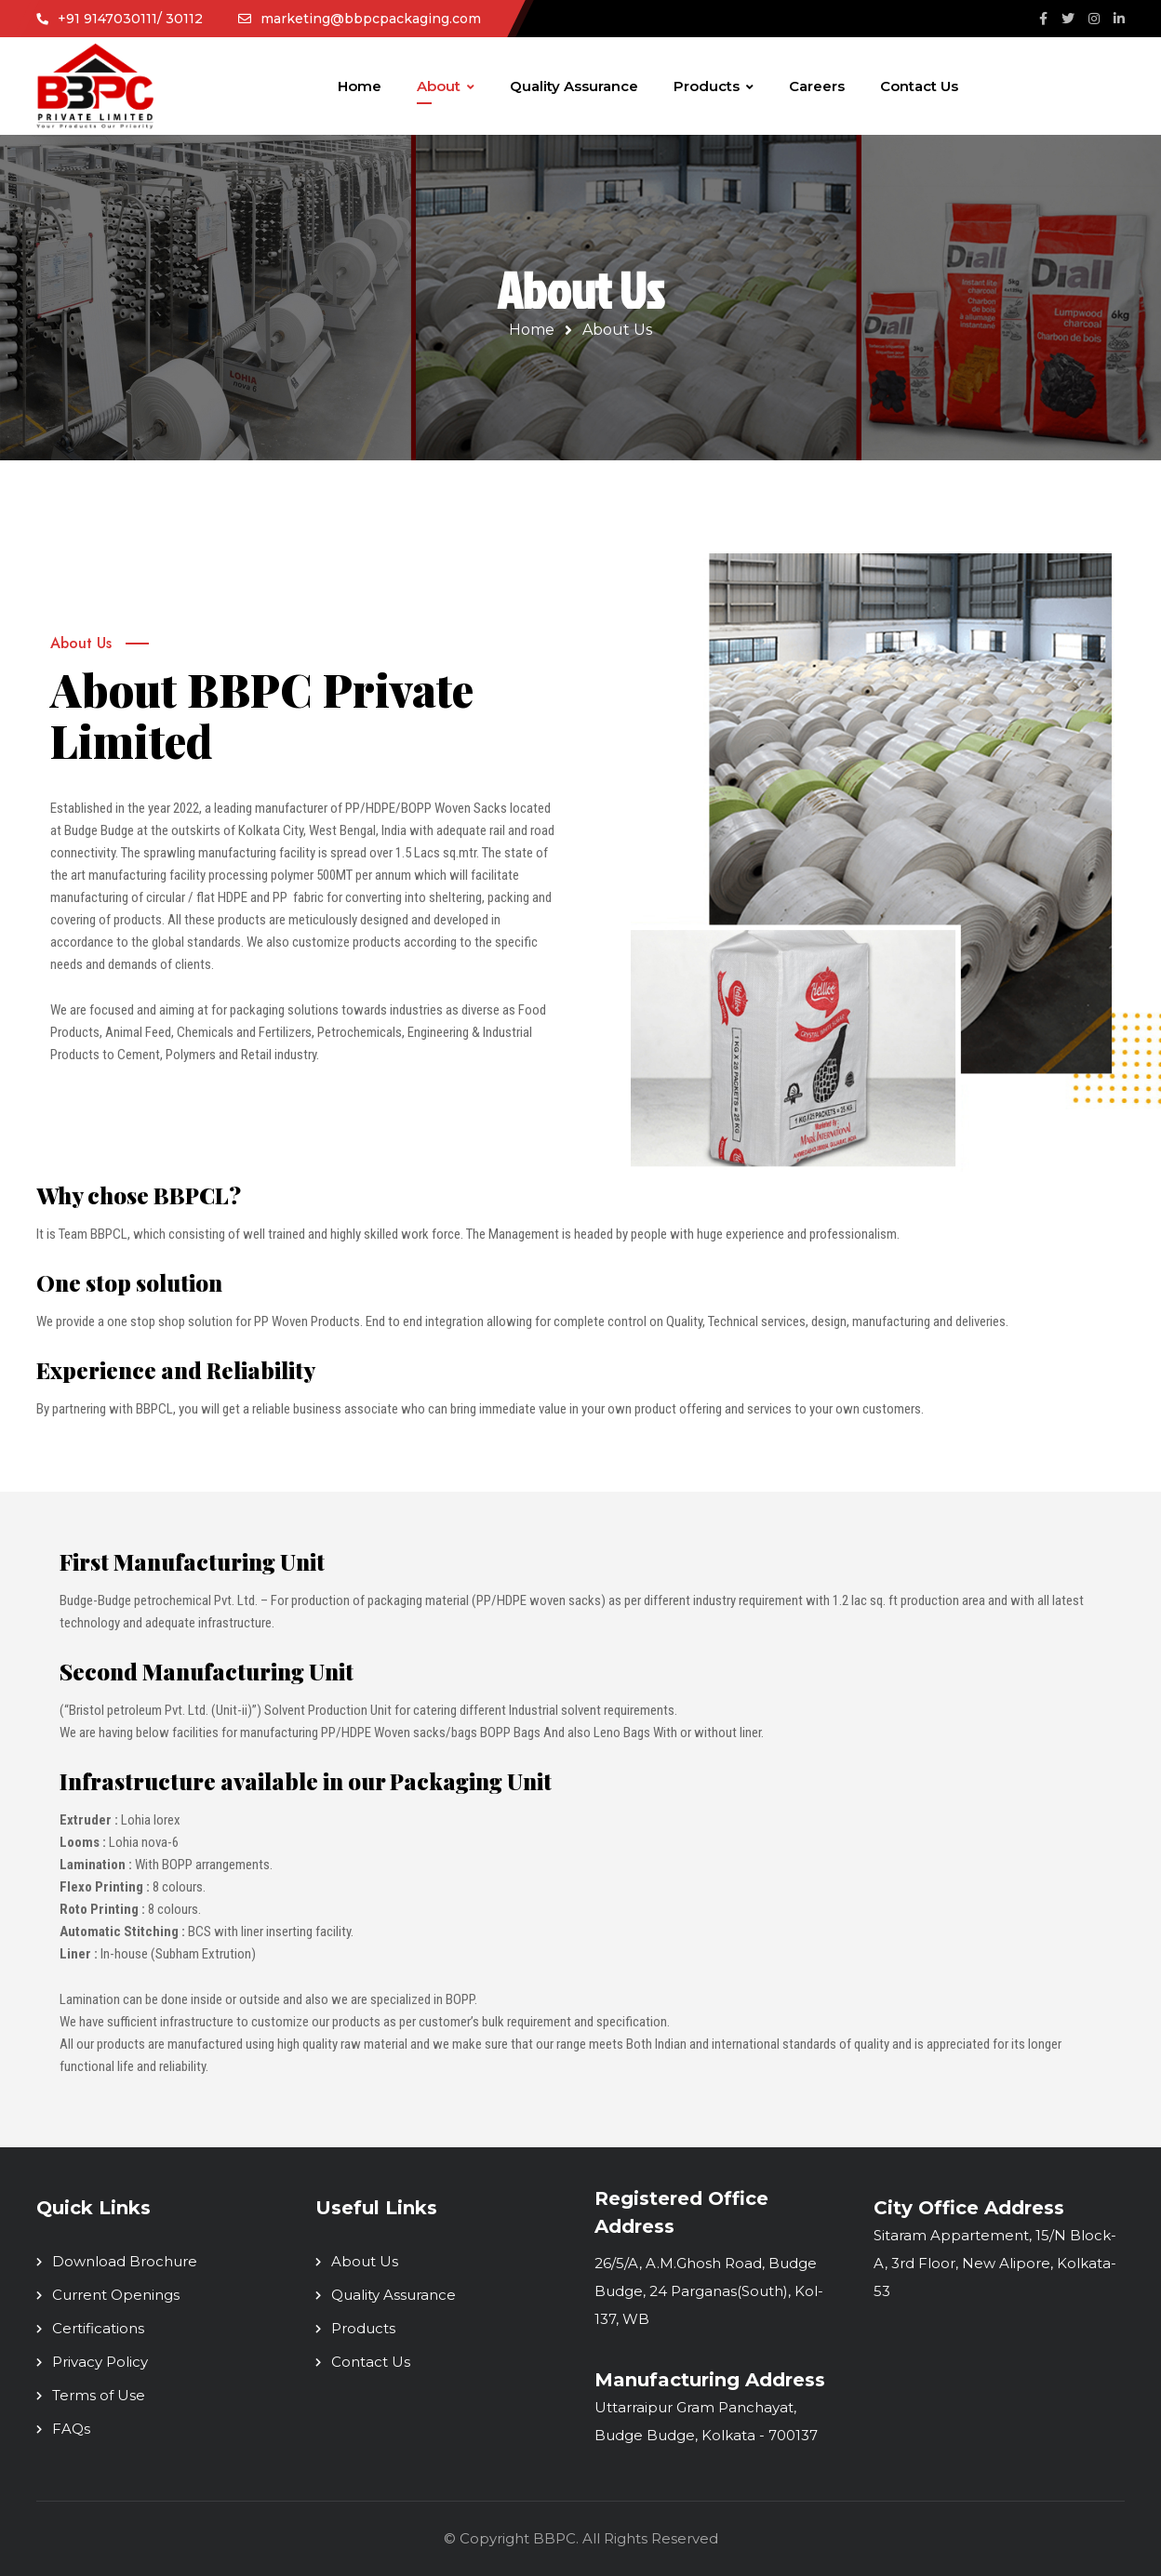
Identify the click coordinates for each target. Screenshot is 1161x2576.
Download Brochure (124, 2261)
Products (363, 2328)
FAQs (71, 2428)
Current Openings (116, 2295)
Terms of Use (98, 2395)
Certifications (98, 2328)
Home (531, 330)
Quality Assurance (393, 2295)
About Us (364, 2261)
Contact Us (370, 2361)
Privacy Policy (100, 2361)
